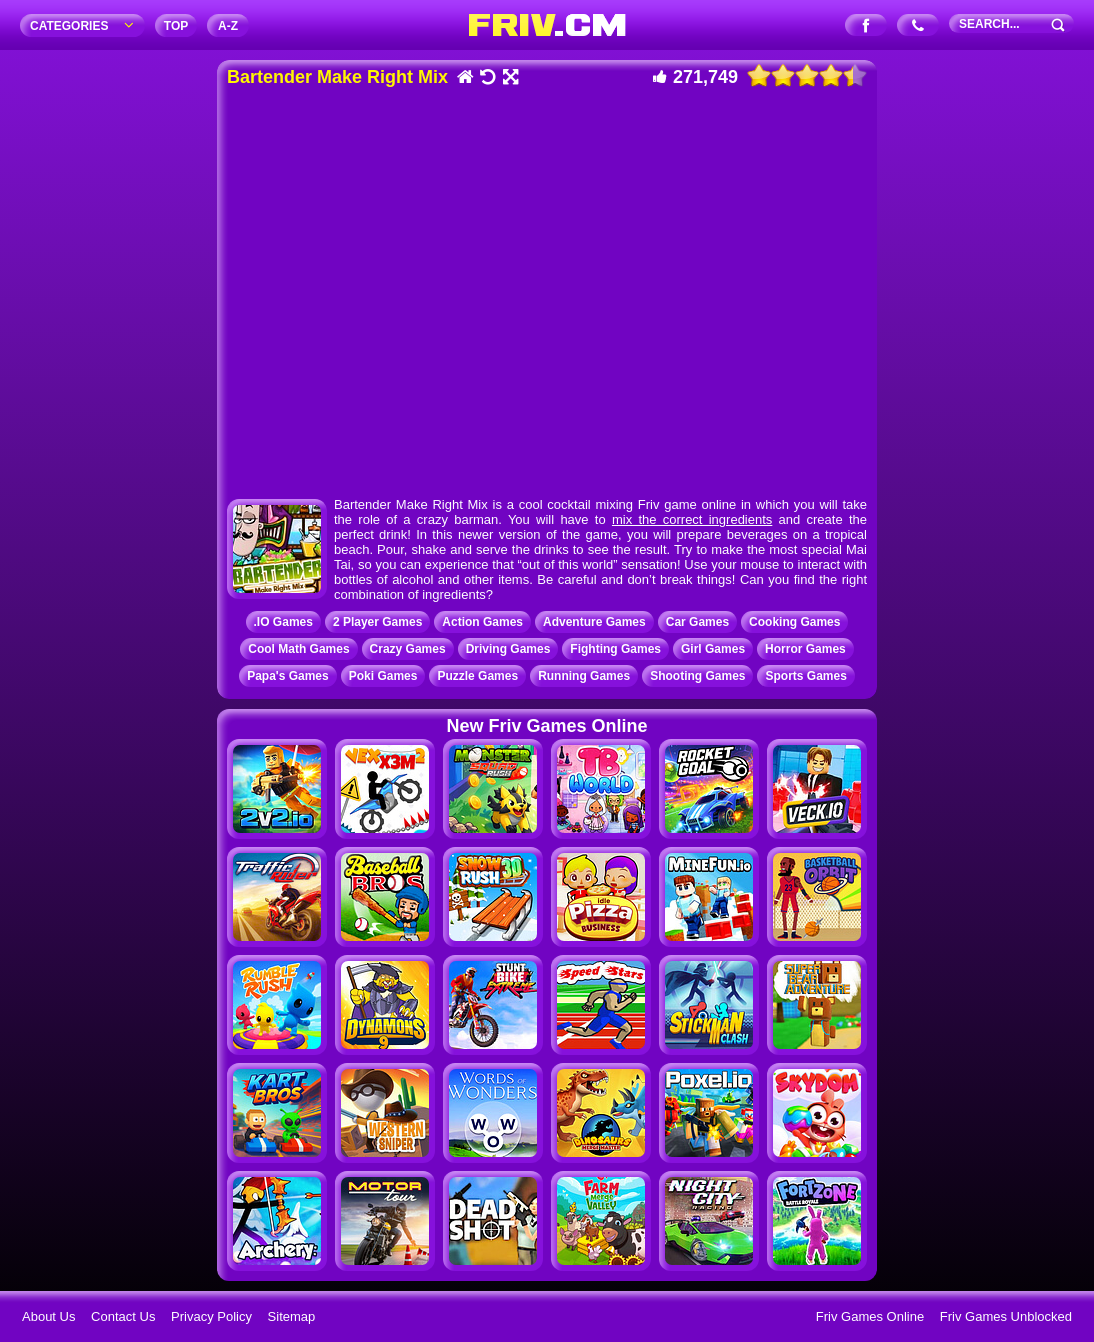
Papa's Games (288, 676)
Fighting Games (615, 649)
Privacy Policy (211, 1316)
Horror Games (805, 649)
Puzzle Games (477, 676)
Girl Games (713, 649)
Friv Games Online (870, 1316)
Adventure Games (594, 622)
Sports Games (805, 676)
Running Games (584, 676)
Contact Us (123, 1316)
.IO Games (283, 622)
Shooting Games (697, 676)
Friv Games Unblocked (1006, 1316)
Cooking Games (794, 622)
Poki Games (383, 676)
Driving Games (508, 649)
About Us (48, 1316)
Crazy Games (408, 649)
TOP (176, 26)
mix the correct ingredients (692, 519)
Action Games (482, 622)
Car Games (697, 622)
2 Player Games (377, 622)
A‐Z (228, 26)
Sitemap (292, 1316)
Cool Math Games (298, 649)
